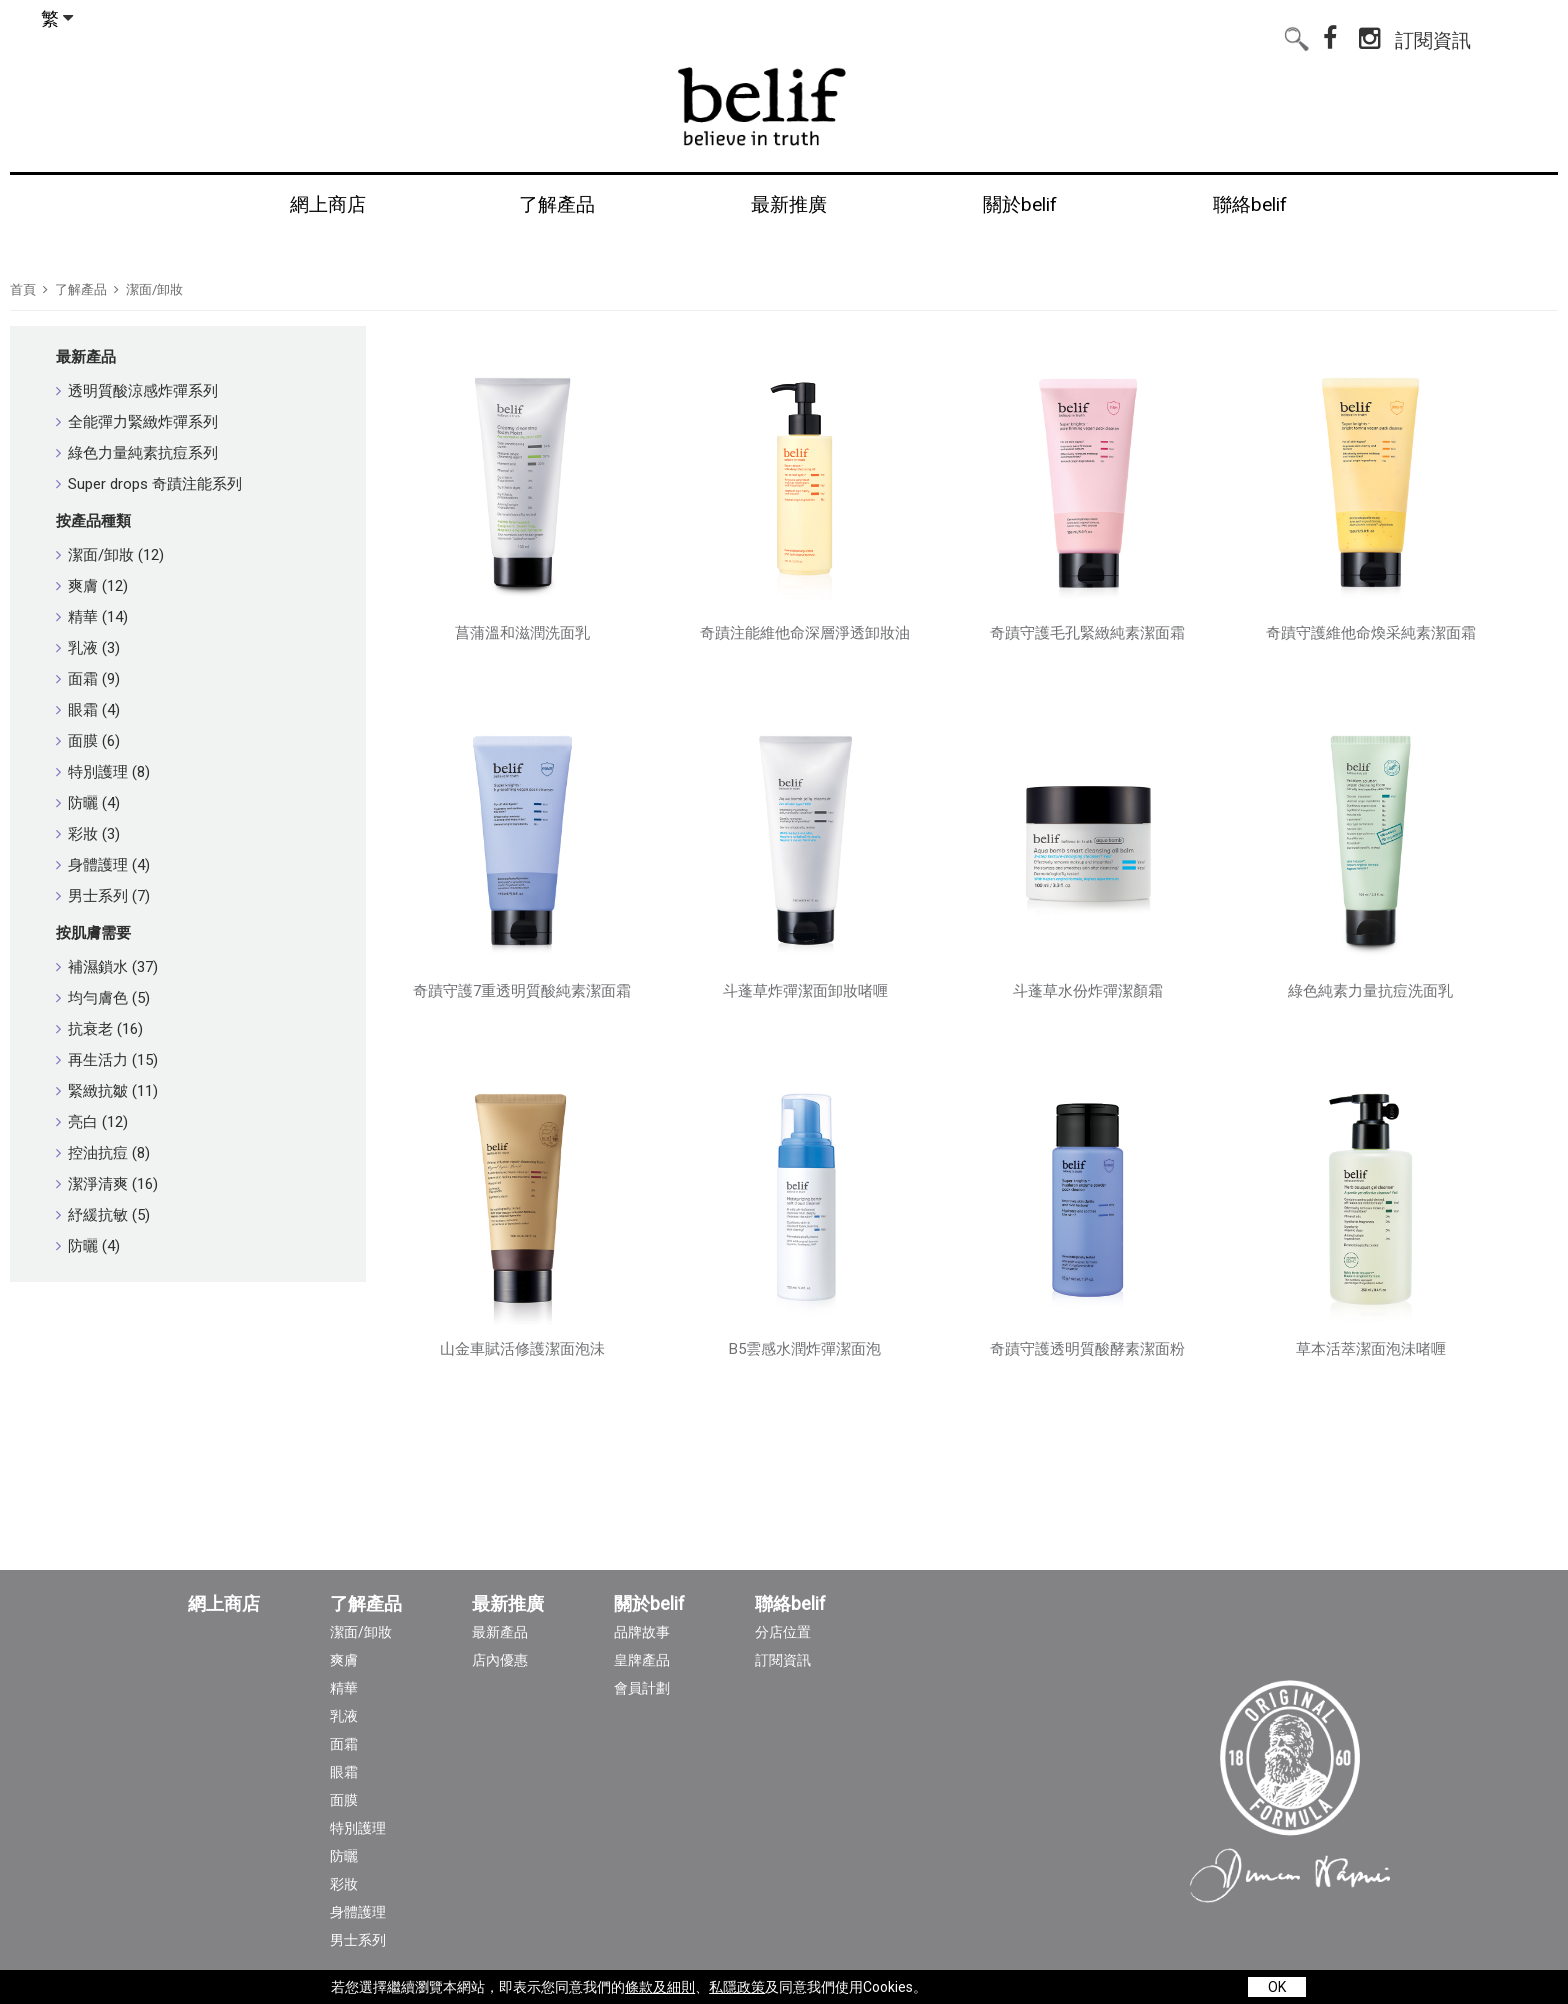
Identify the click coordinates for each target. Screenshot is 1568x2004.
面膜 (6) (88, 741)
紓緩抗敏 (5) (103, 1215)
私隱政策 (737, 1987)
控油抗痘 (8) (103, 1153)
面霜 (344, 1744)
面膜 (344, 1800)
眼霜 (344, 1772)
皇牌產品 (642, 1660)
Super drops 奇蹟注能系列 (149, 484)
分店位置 (783, 1632)
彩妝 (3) (88, 834)
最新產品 (86, 357)
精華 (344, 1688)
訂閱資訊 (1433, 36)
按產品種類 (93, 521)
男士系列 (358, 1940)
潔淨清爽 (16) (107, 1184)
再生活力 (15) (107, 1060)
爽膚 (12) (92, 586)
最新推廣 (508, 1604)
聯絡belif (790, 1604)
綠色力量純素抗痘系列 (137, 453)
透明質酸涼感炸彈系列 (137, 391)
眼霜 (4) (88, 710)
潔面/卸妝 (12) (110, 555)
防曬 (344, 1856)
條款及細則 (660, 1987)
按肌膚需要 (93, 933)
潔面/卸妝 (154, 289)
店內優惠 (500, 1660)
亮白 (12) (92, 1122)
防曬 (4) (88, 803)
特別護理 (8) (103, 772)
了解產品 (81, 289)
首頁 (23, 289)
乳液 (344, 1716)
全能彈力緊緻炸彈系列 (137, 422)
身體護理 (358, 1912)
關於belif (649, 1604)
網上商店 (224, 1604)
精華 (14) (92, 617)
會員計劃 (642, 1688)
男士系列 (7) (103, 896)
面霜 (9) (88, 679)
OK (1277, 1987)
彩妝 (344, 1884)
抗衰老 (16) (99, 1029)
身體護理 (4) (103, 865)
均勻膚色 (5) (103, 998)
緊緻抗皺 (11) (107, 1091)
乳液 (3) (88, 648)
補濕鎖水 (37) (107, 967)
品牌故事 (642, 1632)
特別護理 (358, 1828)
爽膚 (344, 1660)
